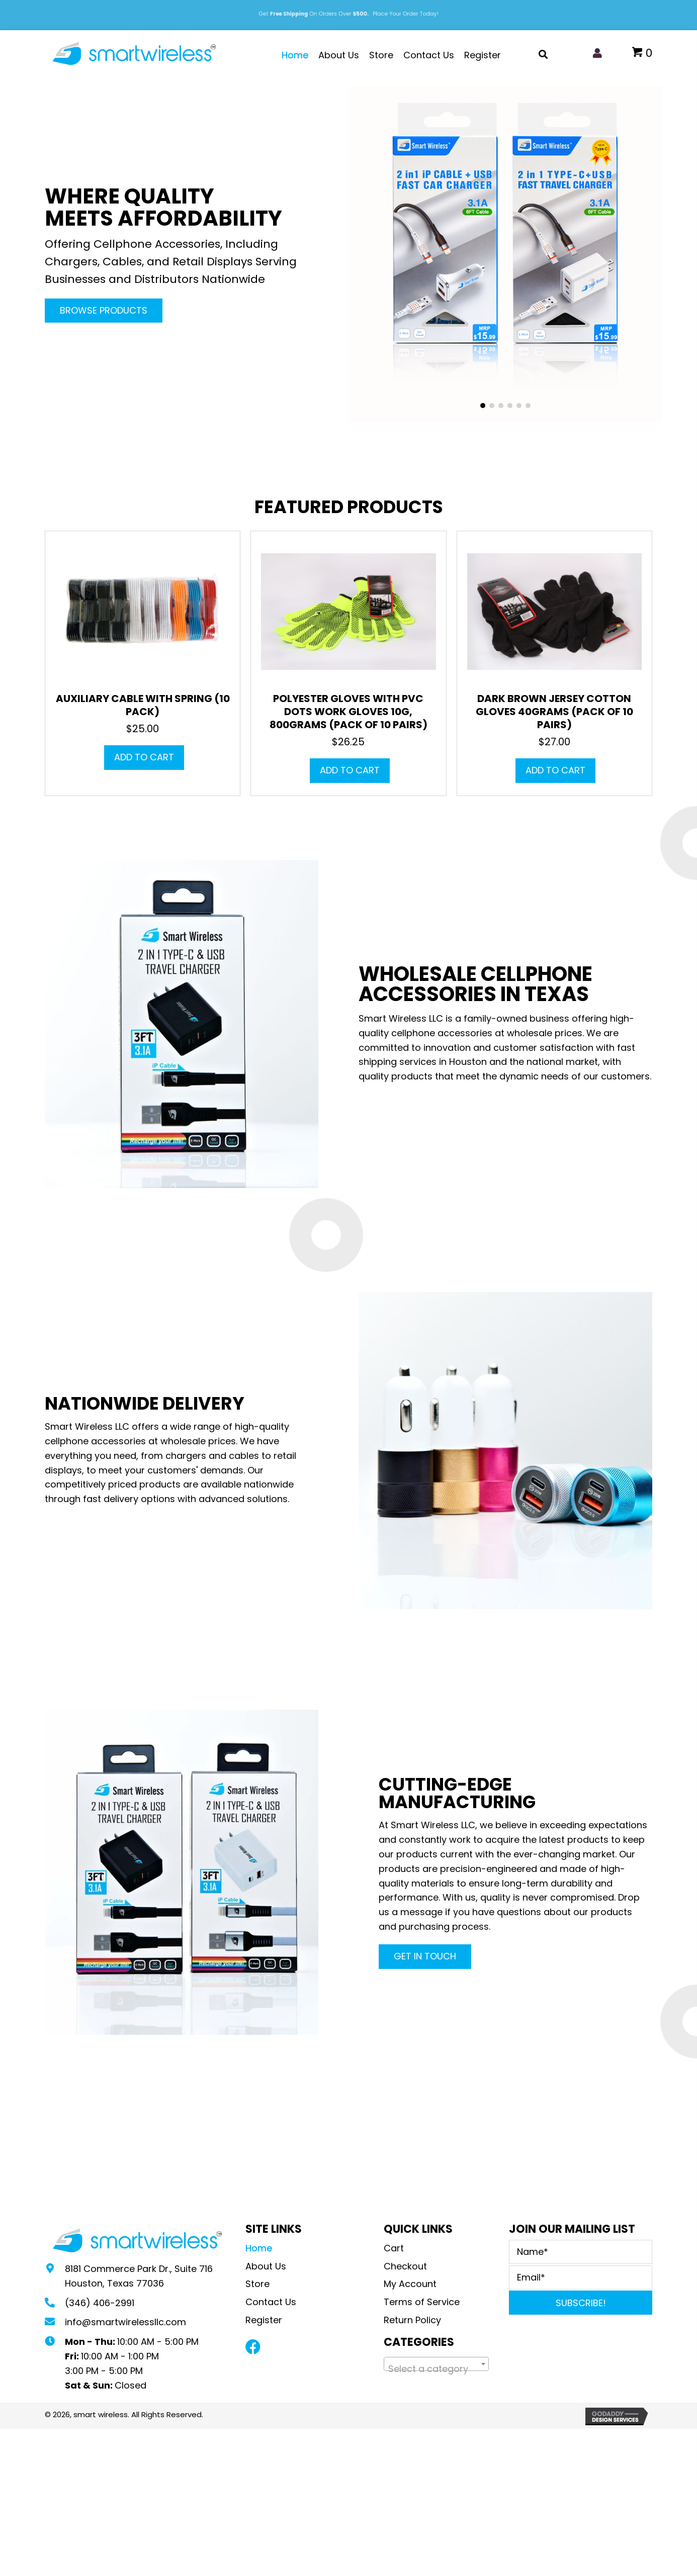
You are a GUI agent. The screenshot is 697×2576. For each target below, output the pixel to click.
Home (258, 2248)
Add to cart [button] (144, 757)
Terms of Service (422, 2302)
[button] (103, 311)
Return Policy (414, 2320)
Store (257, 2283)
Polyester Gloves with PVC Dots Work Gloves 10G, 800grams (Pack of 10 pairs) (348, 711)
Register (263, 2320)
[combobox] (436, 2364)
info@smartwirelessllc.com (125, 2322)
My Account (410, 2283)
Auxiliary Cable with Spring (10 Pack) (143, 705)
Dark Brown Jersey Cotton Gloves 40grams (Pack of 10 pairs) (554, 711)
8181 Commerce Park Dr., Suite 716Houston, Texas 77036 (139, 2276)
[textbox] (436, 2369)
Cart (394, 2248)
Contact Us (270, 2302)
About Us (265, 2266)
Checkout (405, 2266)
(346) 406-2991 (99, 2303)
